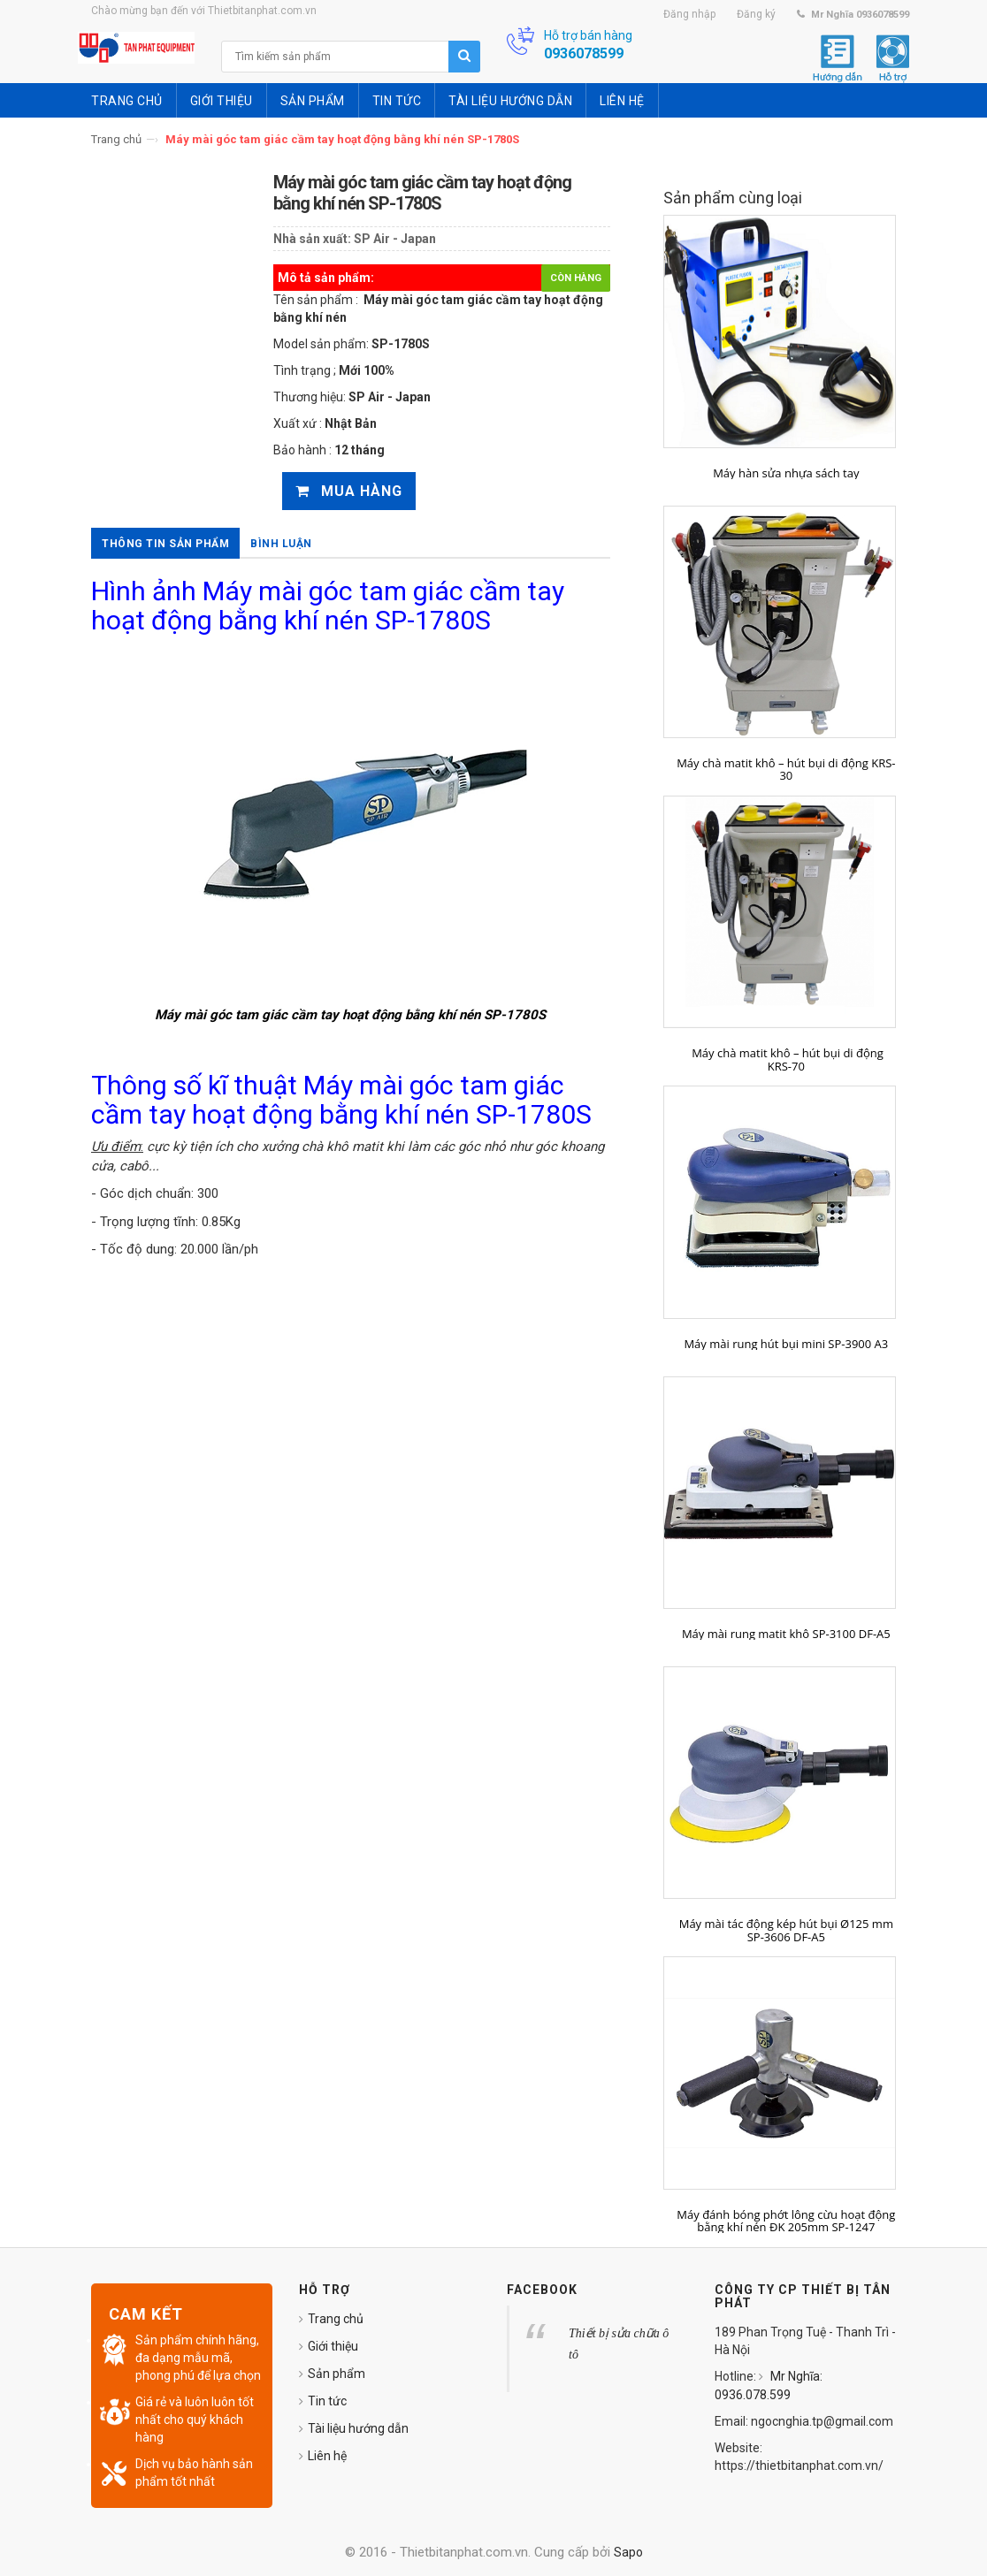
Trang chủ (116, 139)
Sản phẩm (336, 2373)
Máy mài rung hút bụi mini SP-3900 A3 (786, 1344)
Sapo (628, 2552)
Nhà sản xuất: (312, 239)
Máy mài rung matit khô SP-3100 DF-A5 (786, 1633)
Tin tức (327, 2401)
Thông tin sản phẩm (165, 543)
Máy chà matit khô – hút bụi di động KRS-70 (786, 1059)
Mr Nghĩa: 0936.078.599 (768, 2385)
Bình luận (281, 543)
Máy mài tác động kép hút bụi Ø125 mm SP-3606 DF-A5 (786, 1930)
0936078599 (584, 53)
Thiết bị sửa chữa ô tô (619, 2344)
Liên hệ (327, 2456)
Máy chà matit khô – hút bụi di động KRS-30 (786, 769)
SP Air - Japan (395, 239)
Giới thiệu (333, 2346)
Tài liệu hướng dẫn (358, 2428)
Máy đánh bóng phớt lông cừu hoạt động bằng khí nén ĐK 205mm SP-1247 (786, 2221)
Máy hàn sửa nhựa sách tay (786, 473)
